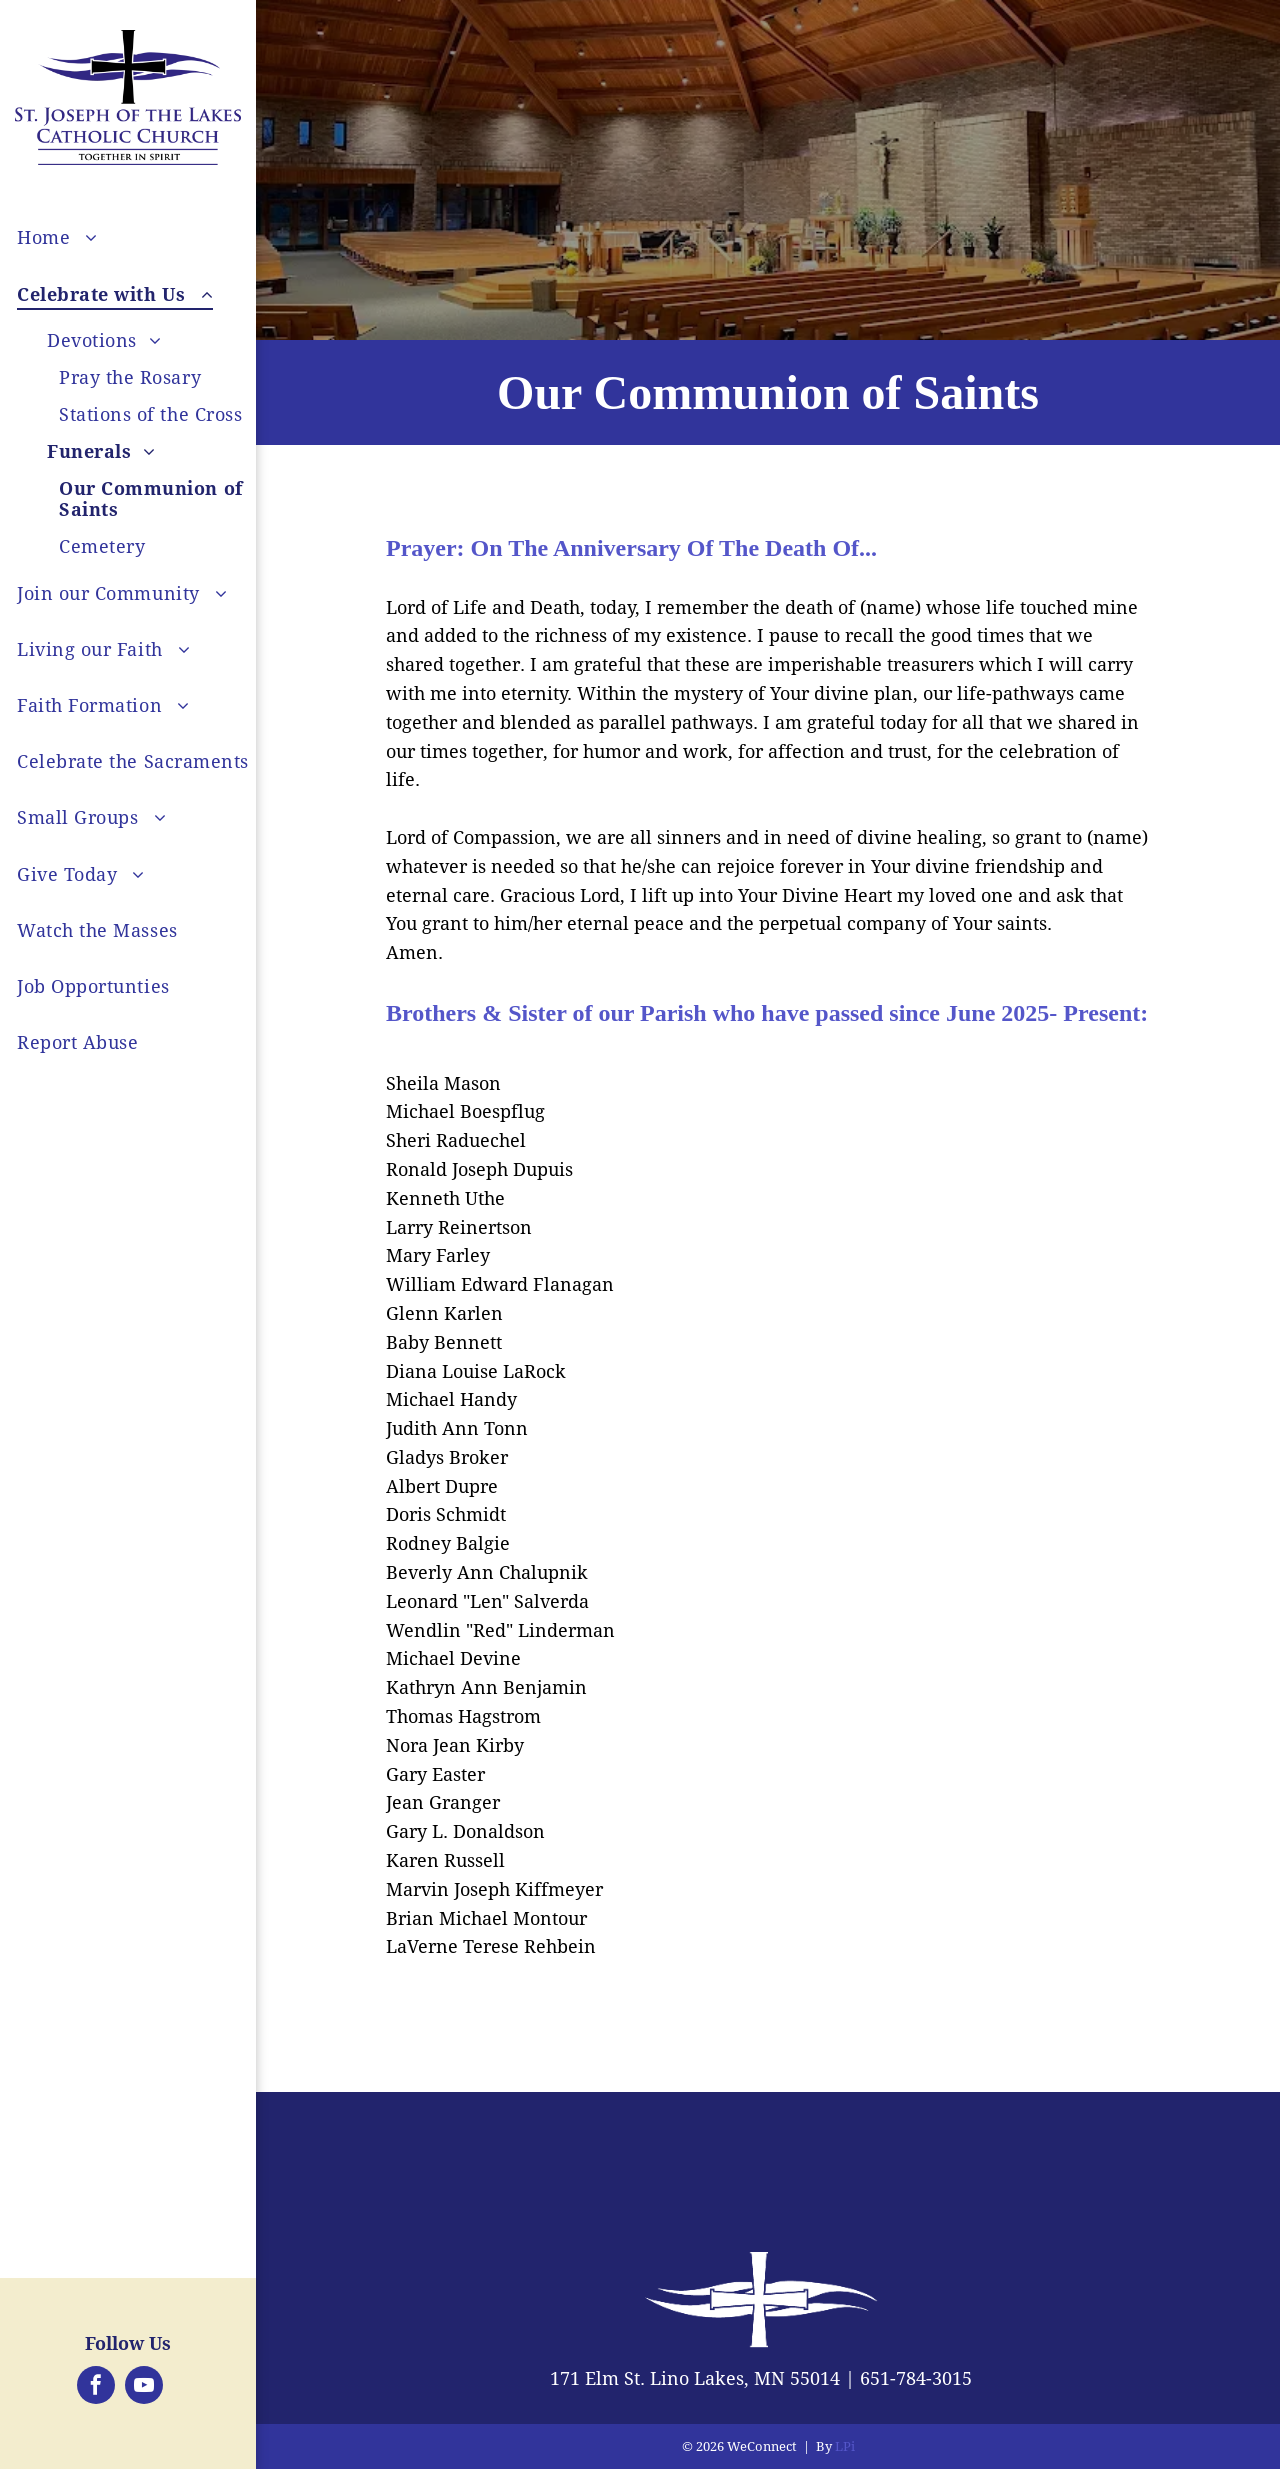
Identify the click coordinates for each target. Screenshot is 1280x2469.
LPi (845, 2446)
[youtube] (144, 2387)
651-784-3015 (916, 2378)
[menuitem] (158, 238)
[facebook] (96, 2387)
